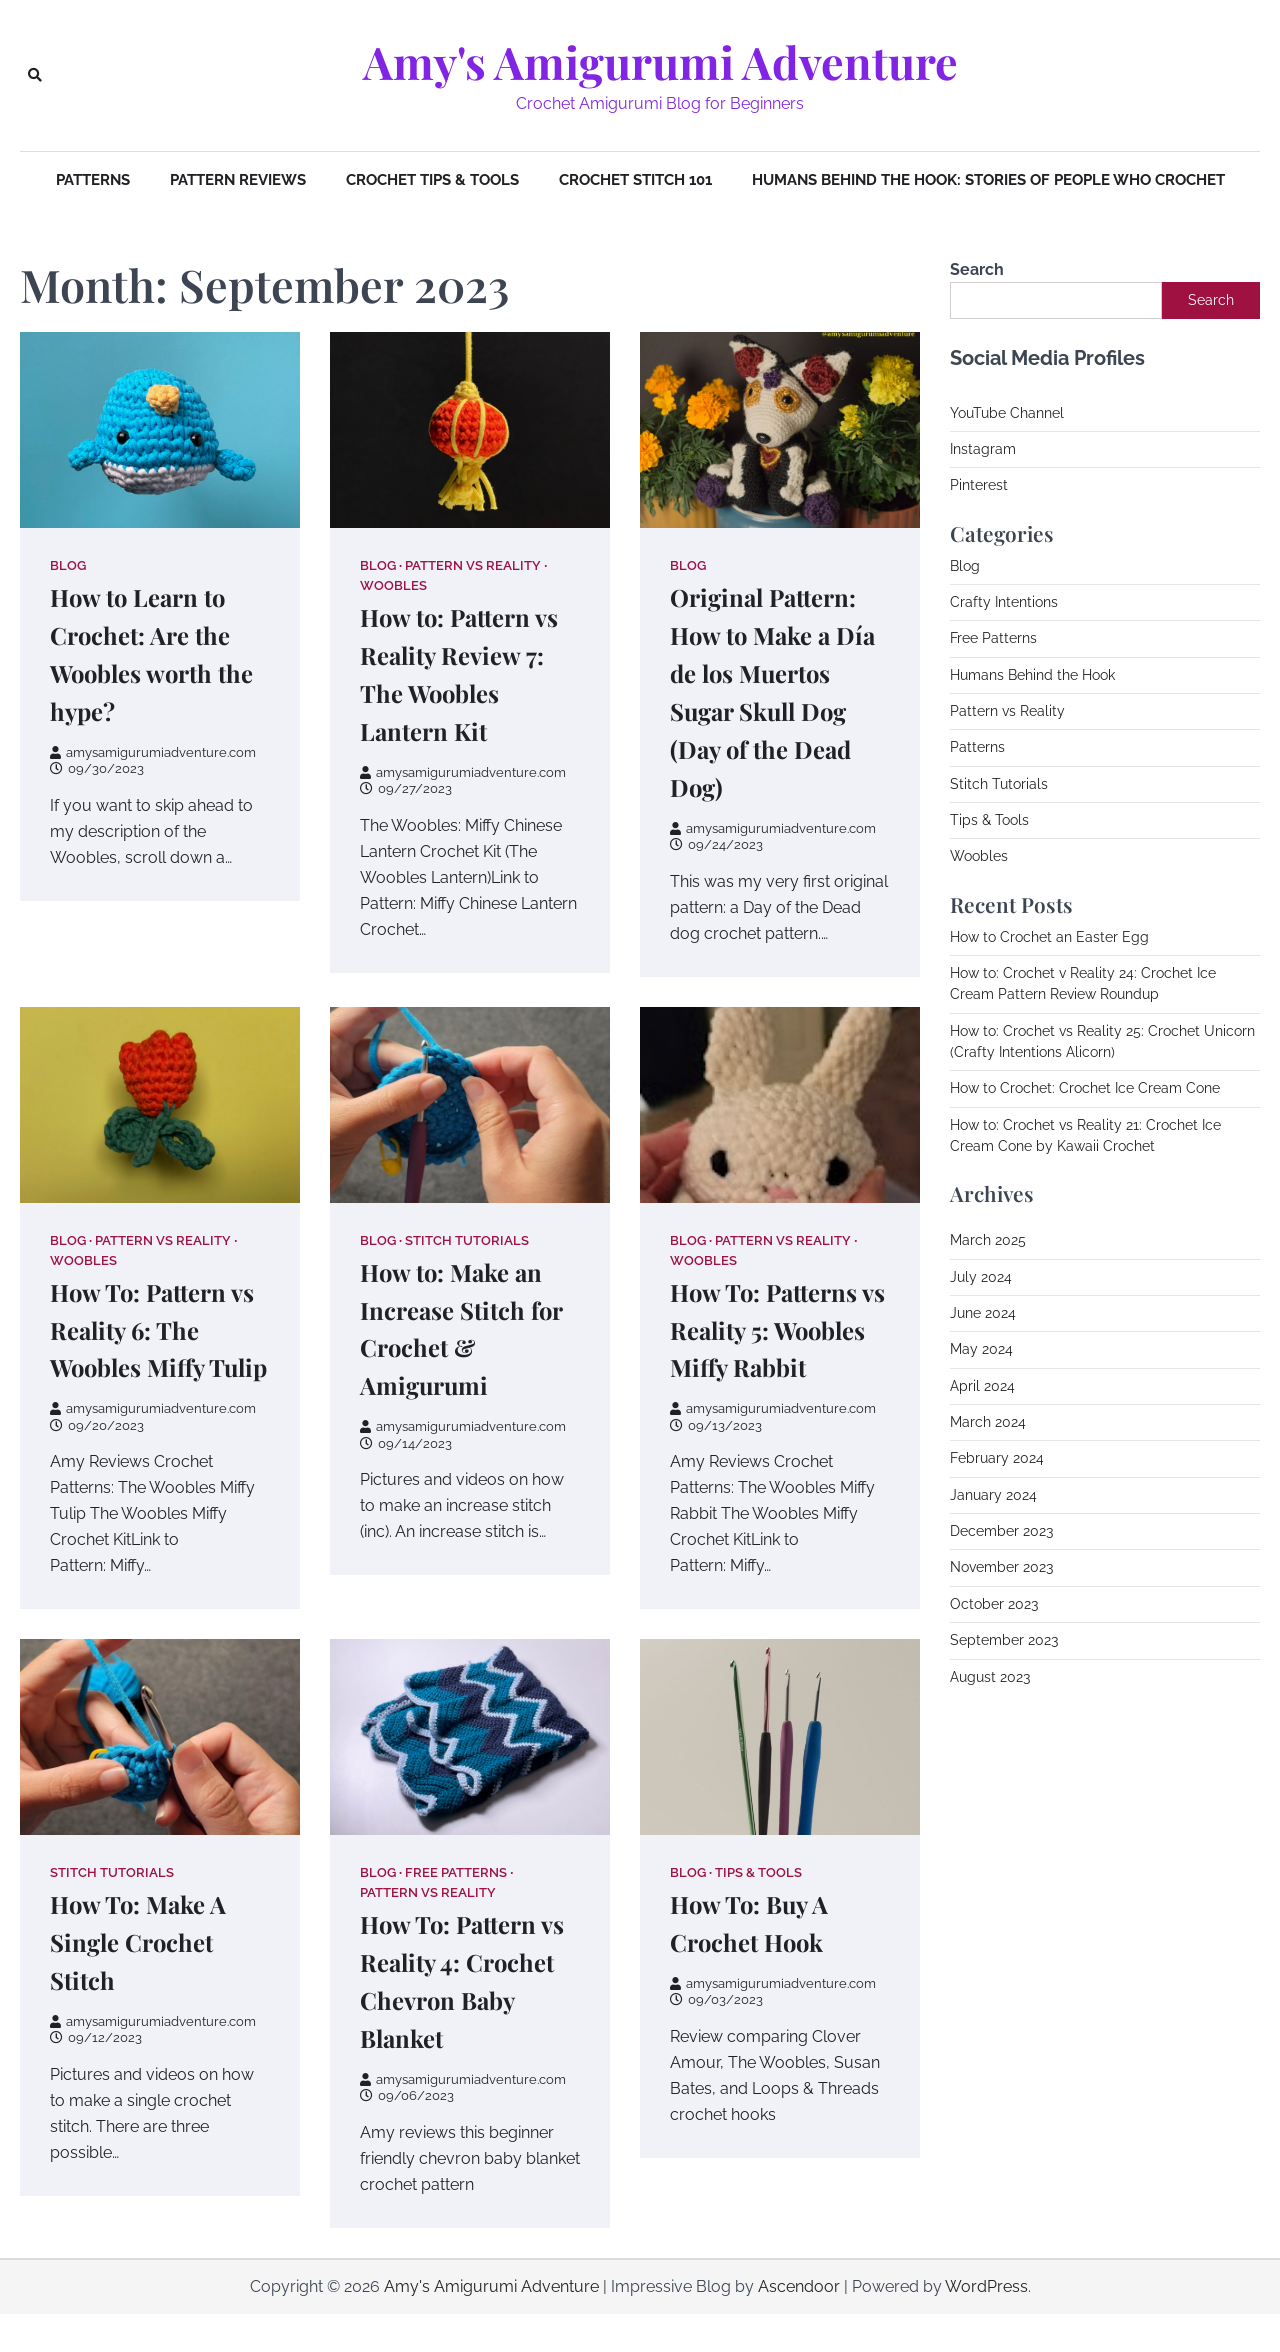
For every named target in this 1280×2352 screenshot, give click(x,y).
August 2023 (990, 1677)
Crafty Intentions (1004, 602)
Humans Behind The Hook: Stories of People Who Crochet (988, 180)
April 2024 (982, 1386)
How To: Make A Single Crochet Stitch (143, 1980)
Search (977, 269)
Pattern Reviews (238, 180)
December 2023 (1001, 1531)
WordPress (986, 2324)
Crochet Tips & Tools (432, 180)
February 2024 (997, 1458)
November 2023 (1001, 1567)
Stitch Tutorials (467, 1240)
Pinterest (979, 485)
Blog (68, 565)
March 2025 (988, 1240)
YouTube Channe (1005, 413)
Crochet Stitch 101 (635, 180)
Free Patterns (456, 1910)
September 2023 (1004, 1640)
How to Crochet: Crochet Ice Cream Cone (1085, 1088)
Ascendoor (799, 2324)
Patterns (93, 180)
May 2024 (981, 1349)
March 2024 (988, 1422)
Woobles (393, 585)
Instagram (983, 449)
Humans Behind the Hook (1032, 675)
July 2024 (981, 1277)
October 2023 (994, 1604)
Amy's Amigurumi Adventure (660, 62)
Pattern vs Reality (473, 565)
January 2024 (993, 1495)
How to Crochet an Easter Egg (1049, 937)
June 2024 (983, 1313)
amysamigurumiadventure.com (153, 752)
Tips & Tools (758, 1910)
